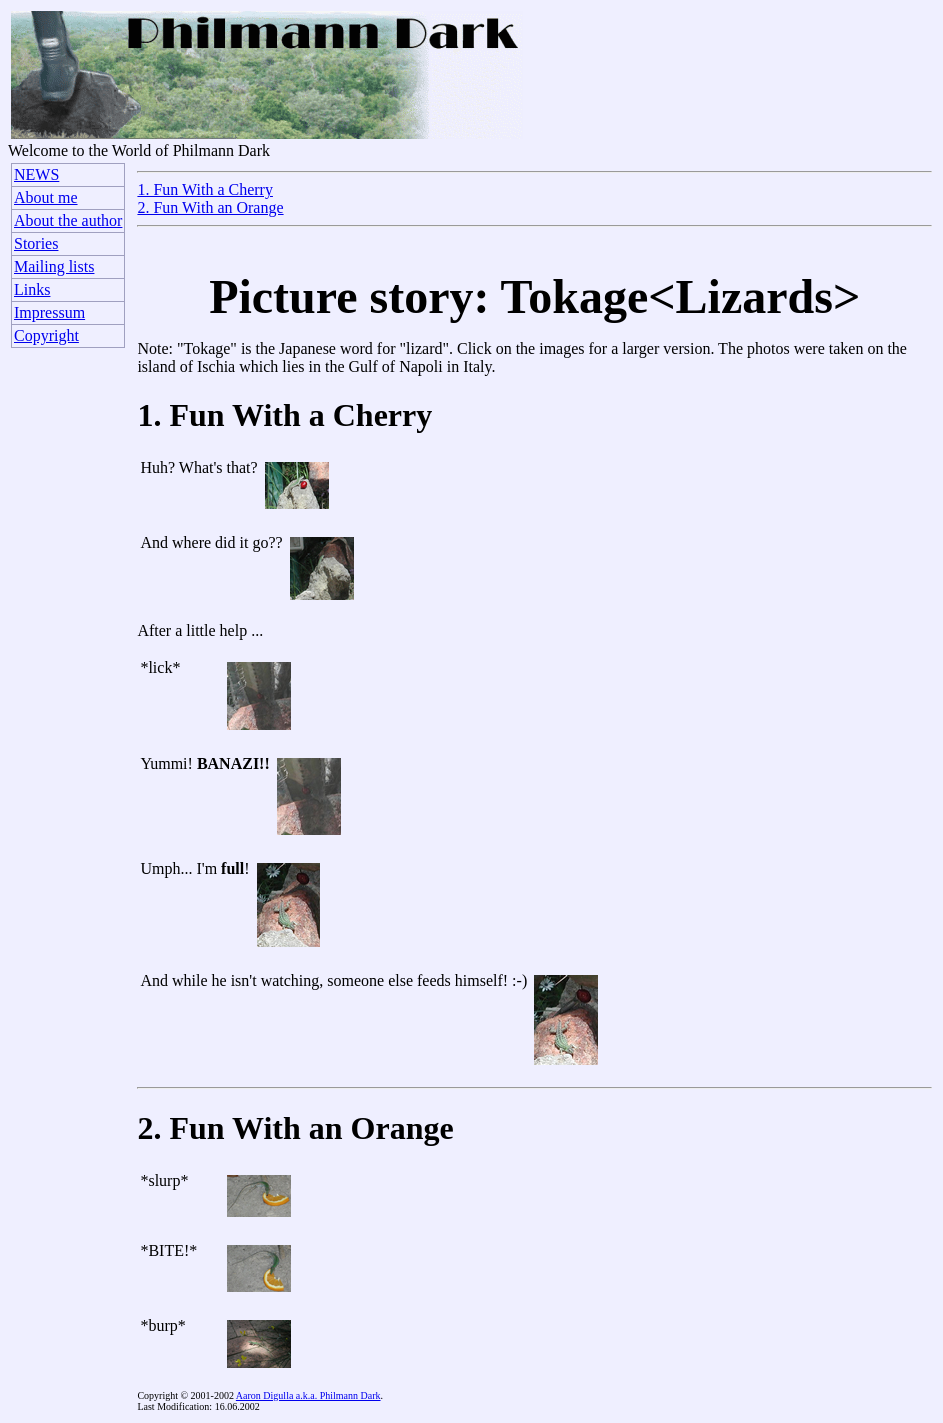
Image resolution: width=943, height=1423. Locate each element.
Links (32, 289)
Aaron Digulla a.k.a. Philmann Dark (308, 1395)
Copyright (46, 335)
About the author (68, 220)
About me (46, 197)
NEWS (36, 174)
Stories (36, 243)
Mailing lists (54, 266)
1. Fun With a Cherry (205, 189)
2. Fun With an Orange (210, 207)
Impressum (49, 312)
